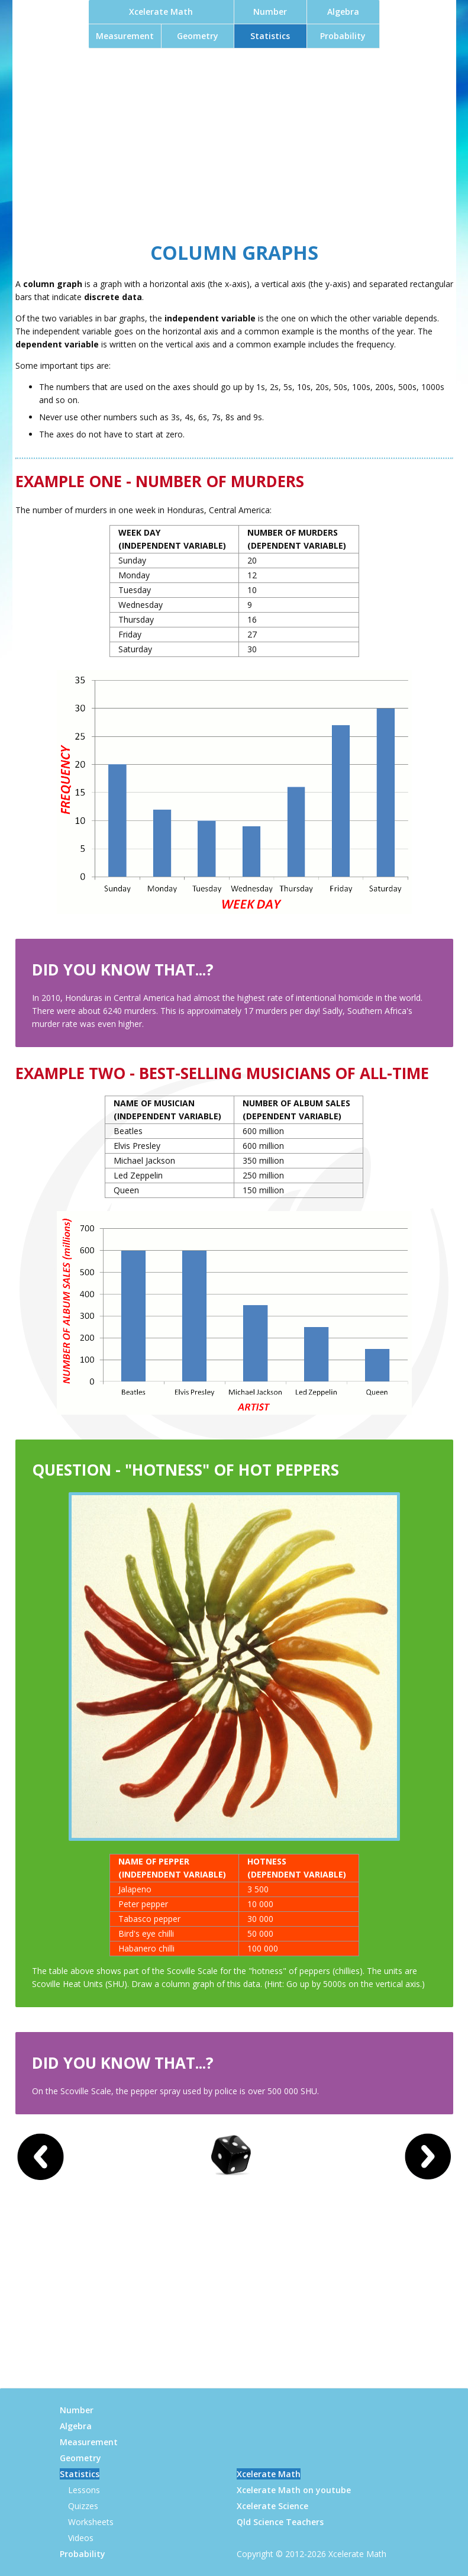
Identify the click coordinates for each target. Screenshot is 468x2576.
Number (270, 11)
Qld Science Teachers (280, 2521)
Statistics (270, 35)
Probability (343, 35)
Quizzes (83, 2505)
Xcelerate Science (272, 2505)
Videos (80, 2537)
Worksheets (91, 2521)
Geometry (197, 35)
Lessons (84, 2490)
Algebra (343, 11)
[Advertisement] (234, 142)
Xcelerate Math (161, 11)
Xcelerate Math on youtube (294, 2490)
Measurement (125, 35)
